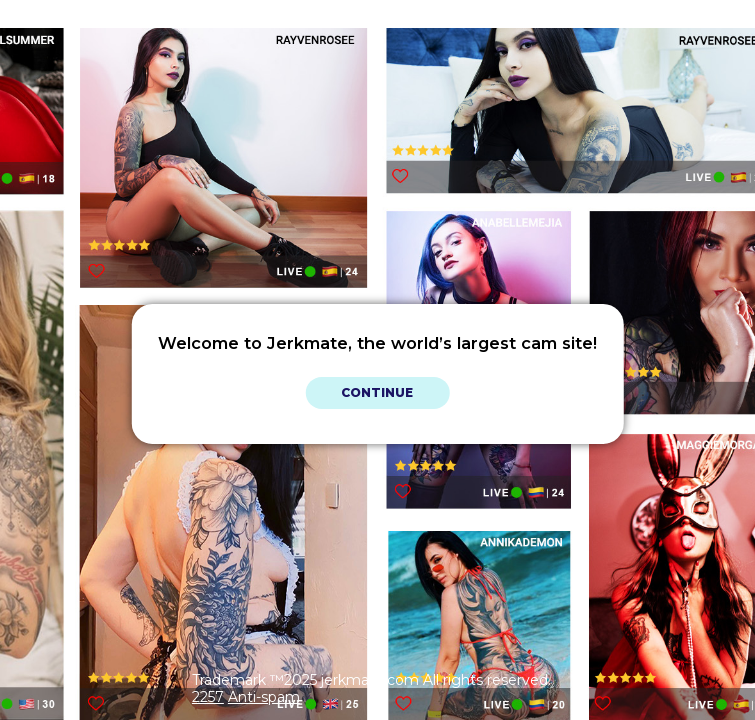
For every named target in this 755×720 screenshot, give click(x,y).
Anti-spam (264, 697)
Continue (377, 392)
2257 (208, 697)
